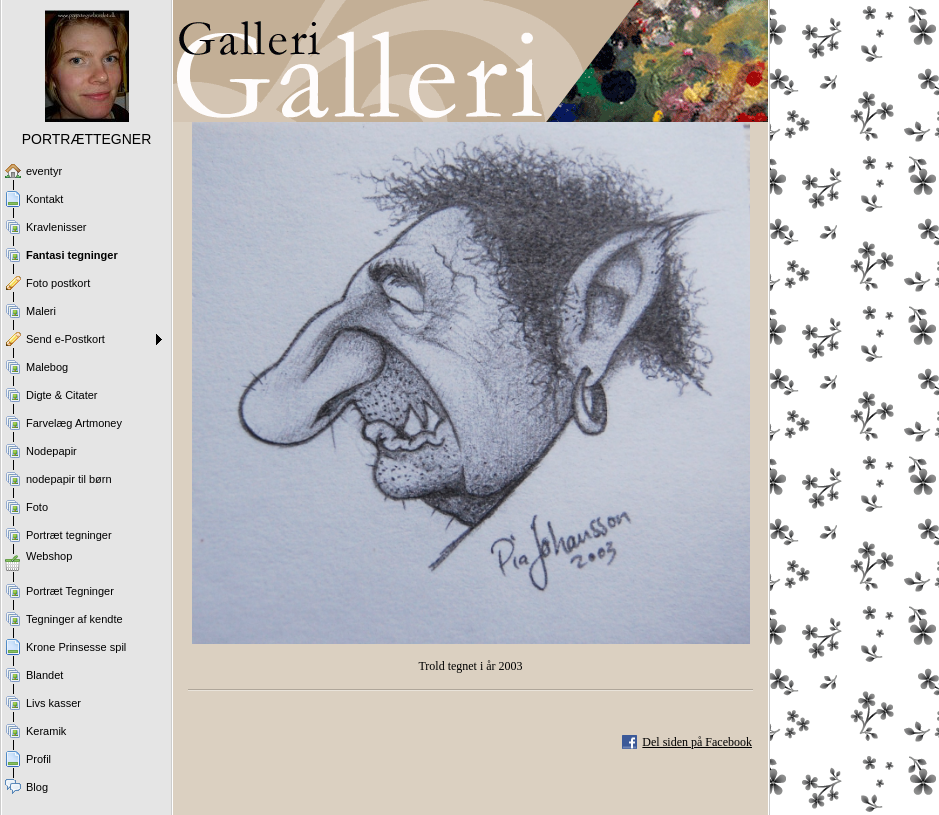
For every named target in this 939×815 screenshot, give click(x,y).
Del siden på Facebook (697, 742)
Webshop (49, 556)
